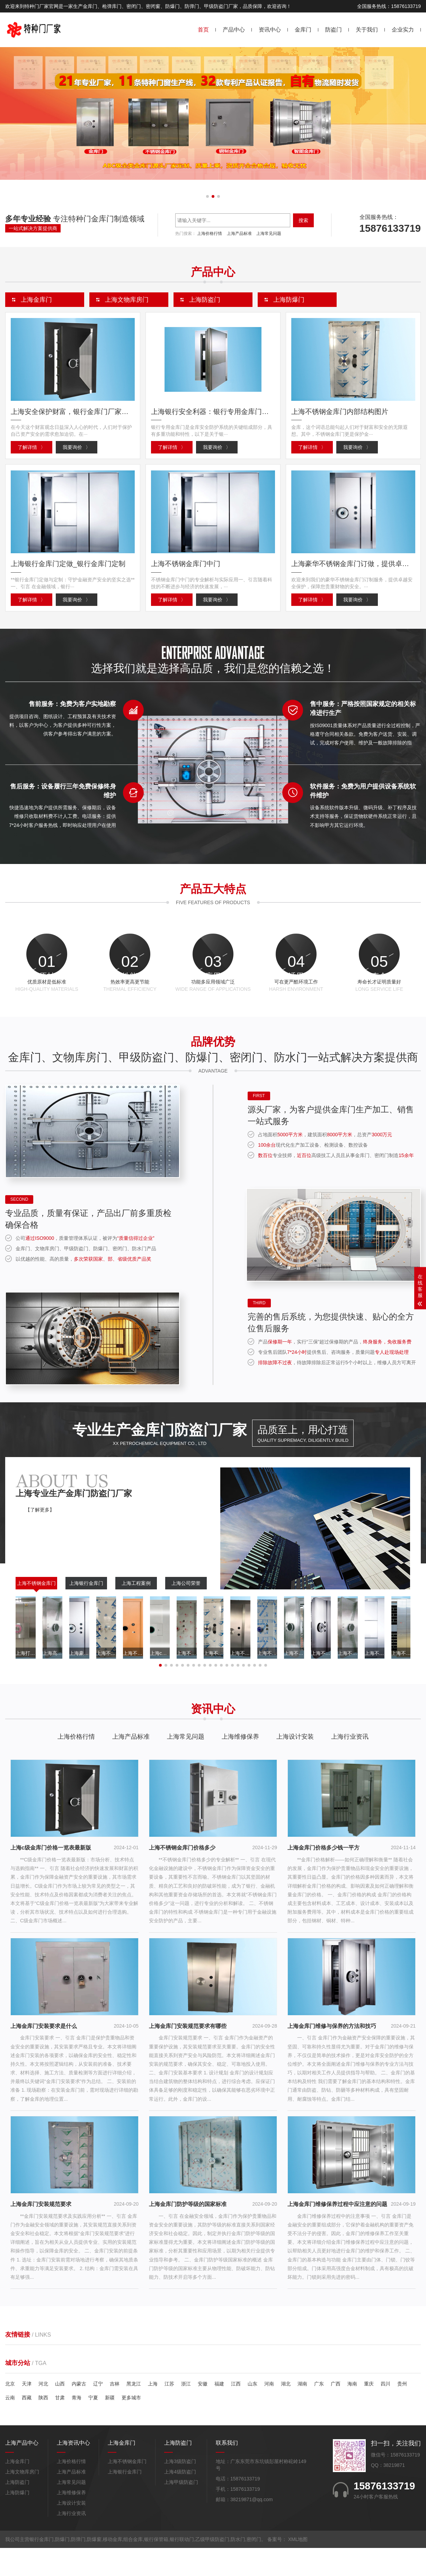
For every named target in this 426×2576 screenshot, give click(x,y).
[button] (207, 196)
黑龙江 (133, 2411)
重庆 (369, 2411)
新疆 (110, 2425)
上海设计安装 (295, 1764)
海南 (352, 2411)
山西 (60, 2411)
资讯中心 (270, 30)
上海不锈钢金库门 (36, 1611)
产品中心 (234, 30)
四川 (385, 2411)
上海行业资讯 (350, 1764)
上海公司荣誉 (186, 1611)
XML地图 (298, 2567)
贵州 (402, 2411)
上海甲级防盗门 (181, 2510)
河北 (43, 2411)
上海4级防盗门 (180, 2500)
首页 (203, 30)
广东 (319, 2411)
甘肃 (60, 2425)
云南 (10, 2425)
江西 (236, 2411)
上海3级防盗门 (180, 2489)
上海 (153, 2411)
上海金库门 (17, 2489)
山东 (252, 2411)
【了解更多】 (39, 1537)
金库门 (303, 30)
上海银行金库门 (86, 1611)
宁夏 (93, 2425)
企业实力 (403, 30)
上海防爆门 (17, 2520)
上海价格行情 (209, 233)
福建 (219, 2411)
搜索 (303, 220)
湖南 (302, 2411)
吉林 (114, 2411)
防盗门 (333, 30)
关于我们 (367, 30)
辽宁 (98, 2411)
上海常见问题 (268, 233)
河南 (269, 2411)
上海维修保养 (240, 1764)
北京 (10, 2411)
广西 (335, 2411)
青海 (76, 2425)
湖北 (286, 2411)
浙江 (186, 2411)
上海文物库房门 (22, 2500)
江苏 (169, 2411)
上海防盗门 (17, 2510)
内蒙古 (79, 2411)
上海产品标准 (239, 233)
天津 (27, 2411)
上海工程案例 (136, 1611)
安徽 (202, 2411)
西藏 (27, 2425)
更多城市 (131, 2425)
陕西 (43, 2425)
